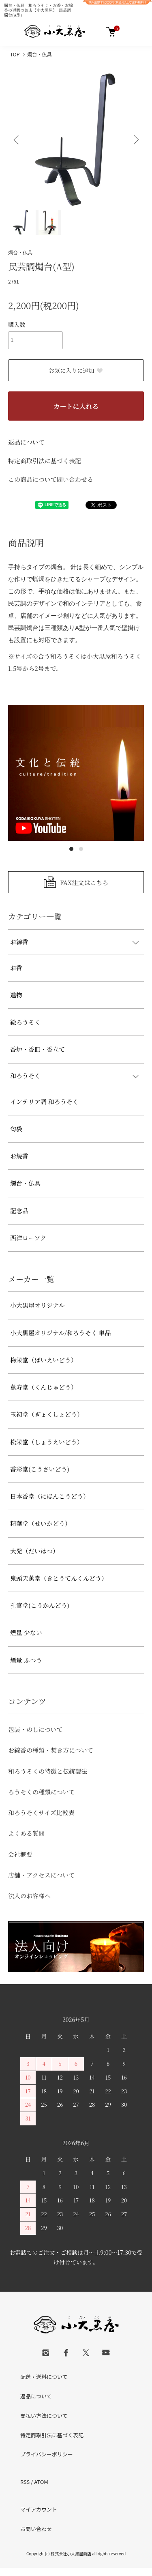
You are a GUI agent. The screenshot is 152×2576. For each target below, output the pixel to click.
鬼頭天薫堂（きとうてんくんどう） (58, 1578)
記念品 (19, 1210)
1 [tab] (71, 849)
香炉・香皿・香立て (37, 1049)
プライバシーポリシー (46, 2454)
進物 (16, 994)
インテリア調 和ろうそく (44, 1101)
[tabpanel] (76, 773)
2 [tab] (81, 849)
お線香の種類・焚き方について (50, 1750)
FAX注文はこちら (84, 882)
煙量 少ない (26, 1632)
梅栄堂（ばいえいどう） (43, 1360)
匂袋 (16, 1128)
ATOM (41, 2482)
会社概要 (20, 1854)
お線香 (19, 941)
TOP (14, 54)
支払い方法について (44, 2415)
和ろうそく (25, 1075)
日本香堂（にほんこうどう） (49, 1496)
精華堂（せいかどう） (40, 1523)
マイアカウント (38, 2509)
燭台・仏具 (39, 54)
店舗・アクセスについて (41, 1875)
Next (135, 139)
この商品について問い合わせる (50, 479)
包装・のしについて (35, 1729)
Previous (17, 139)
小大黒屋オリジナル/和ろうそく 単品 (60, 1332)
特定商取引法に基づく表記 (44, 460)
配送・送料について (44, 2376)
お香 (16, 967)
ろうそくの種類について (41, 1792)
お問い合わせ (36, 2529)
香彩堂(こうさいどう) (39, 1469)
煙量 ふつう (26, 1660)
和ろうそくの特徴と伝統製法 (47, 1771)
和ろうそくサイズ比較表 (41, 1812)
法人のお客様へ (29, 1895)
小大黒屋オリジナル (37, 1305)
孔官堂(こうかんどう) (39, 1605)
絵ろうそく (25, 1022)
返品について (26, 442)
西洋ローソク (28, 1237)
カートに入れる (75, 406)
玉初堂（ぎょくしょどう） (46, 1414)
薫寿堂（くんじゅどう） (43, 1387)
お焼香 (19, 1156)
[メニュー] (138, 31)
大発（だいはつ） (34, 1551)
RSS (25, 2482)
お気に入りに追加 (76, 370)
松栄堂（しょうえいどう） (46, 1441)
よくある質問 (26, 1833)
